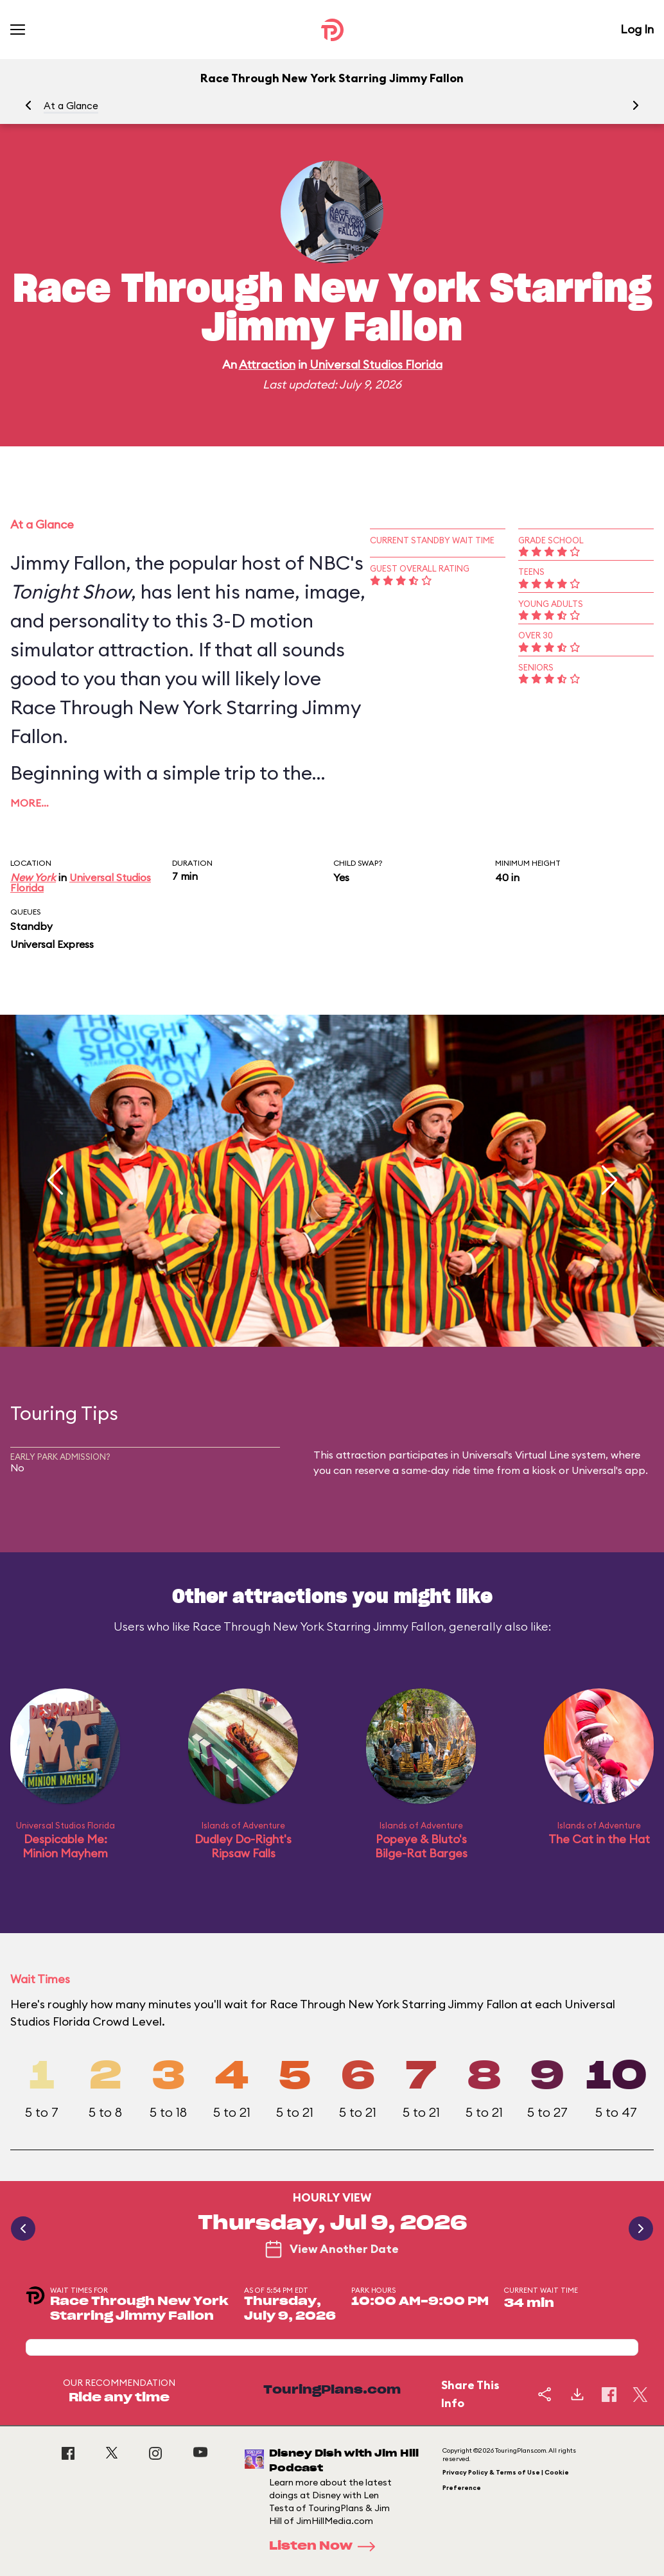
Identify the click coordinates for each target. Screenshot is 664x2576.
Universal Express (52, 944)
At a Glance (71, 106)
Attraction (267, 364)
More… (29, 802)
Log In (637, 29)
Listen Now (326, 2546)
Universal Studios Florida (376, 364)
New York (33, 877)
